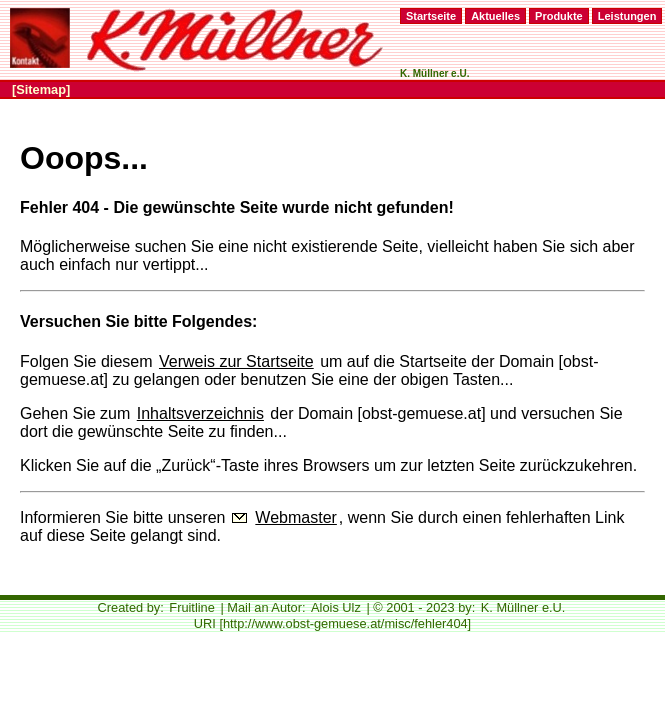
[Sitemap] (41, 89)
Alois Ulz (336, 607)
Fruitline (192, 607)
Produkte (559, 16)
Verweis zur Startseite (236, 361)
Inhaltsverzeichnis (200, 413)
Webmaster (296, 517)
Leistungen (627, 16)
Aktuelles (495, 16)
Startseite (431, 16)
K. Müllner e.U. (523, 607)
